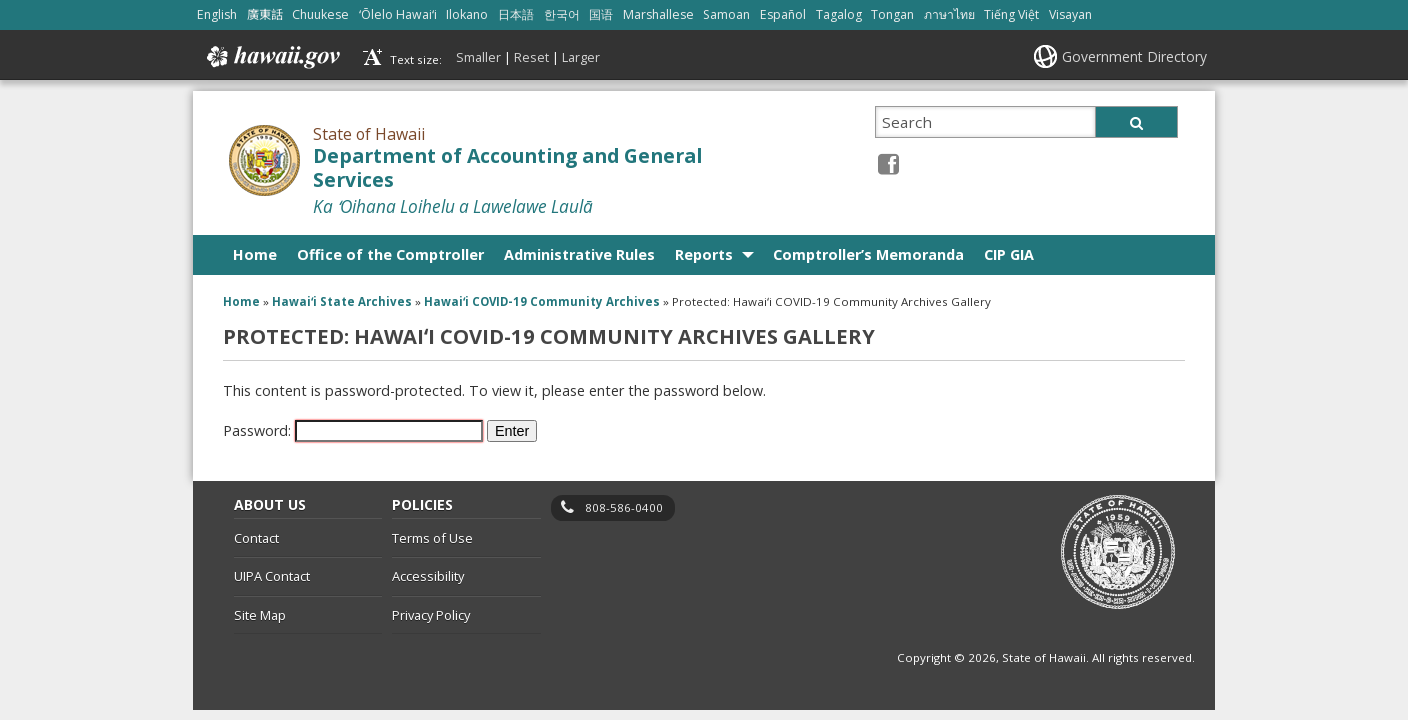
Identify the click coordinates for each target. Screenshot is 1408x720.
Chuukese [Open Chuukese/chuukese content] (320, 14)
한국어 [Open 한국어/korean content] (562, 14)
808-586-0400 (624, 507)
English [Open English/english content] (217, 14)
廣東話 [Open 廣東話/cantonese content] (265, 14)
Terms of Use (432, 538)
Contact (256, 538)
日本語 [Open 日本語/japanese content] (516, 14)
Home (255, 254)
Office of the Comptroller (390, 254)
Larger (581, 57)
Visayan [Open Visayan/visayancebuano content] (1070, 14)
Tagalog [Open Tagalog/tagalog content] (839, 14)
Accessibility (428, 576)
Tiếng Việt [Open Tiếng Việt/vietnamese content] (1011, 14)
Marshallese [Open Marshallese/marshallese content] (658, 14)
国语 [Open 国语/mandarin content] (601, 14)
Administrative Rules (579, 254)
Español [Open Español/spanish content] (783, 14)
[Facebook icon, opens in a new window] (888, 163)
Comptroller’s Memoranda (868, 254)
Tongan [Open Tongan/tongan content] (892, 14)
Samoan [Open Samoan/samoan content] (726, 14)
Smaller (478, 57)
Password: (353, 430)
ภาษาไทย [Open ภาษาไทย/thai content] (949, 14)
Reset (531, 57)
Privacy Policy (431, 615)
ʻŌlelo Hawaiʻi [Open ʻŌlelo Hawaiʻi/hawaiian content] (398, 14)
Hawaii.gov (271, 57)
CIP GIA (1009, 254)
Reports (704, 254)
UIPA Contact (272, 576)
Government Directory (1134, 56)
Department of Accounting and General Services (507, 168)
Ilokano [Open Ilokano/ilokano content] (467, 14)
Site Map (260, 615)
